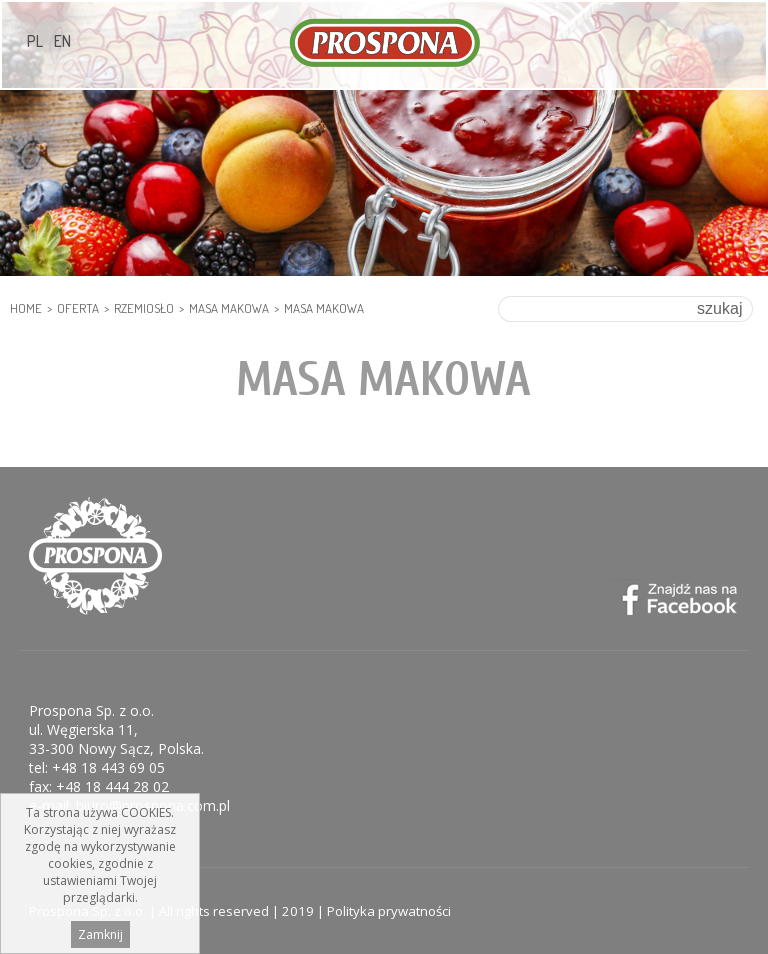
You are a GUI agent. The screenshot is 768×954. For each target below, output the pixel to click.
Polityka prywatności (389, 911)
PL (35, 41)
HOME (26, 308)
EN (62, 41)
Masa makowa (229, 308)
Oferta (78, 308)
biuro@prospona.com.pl (153, 805)
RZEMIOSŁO (144, 308)
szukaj (719, 308)
